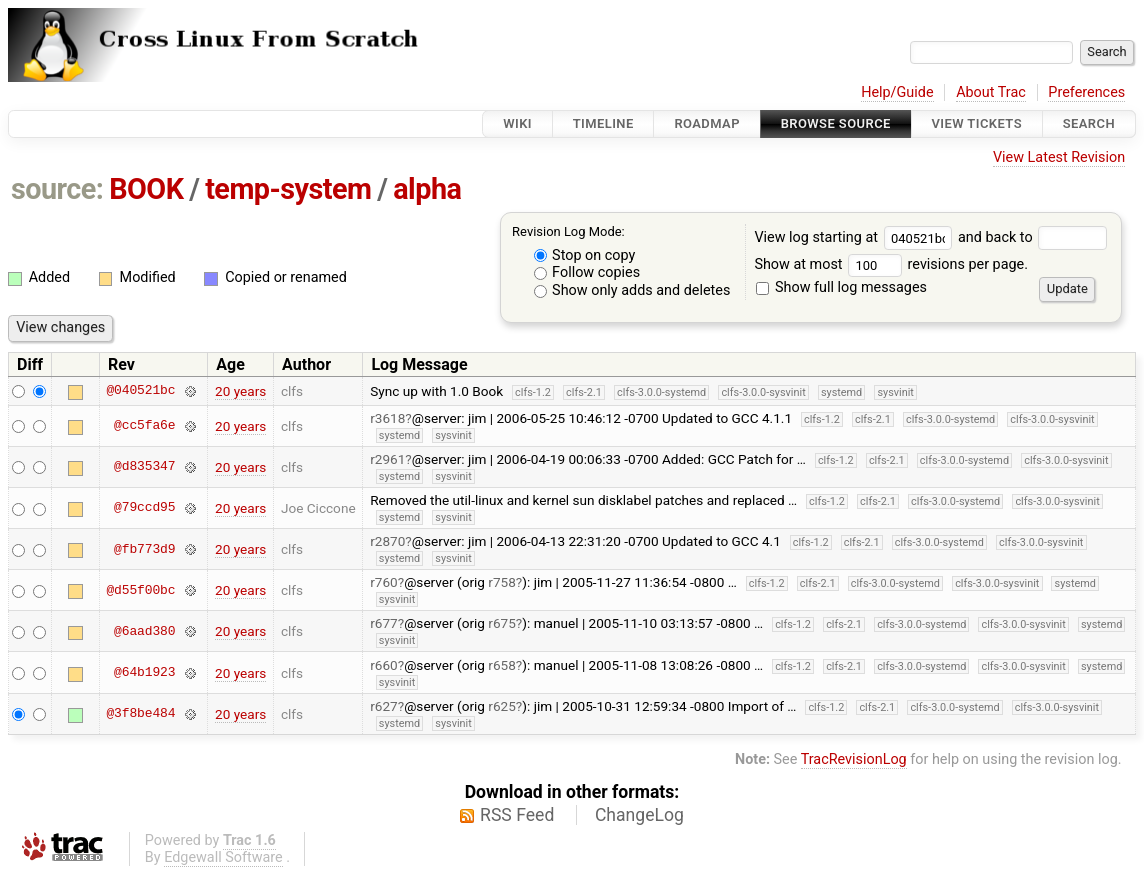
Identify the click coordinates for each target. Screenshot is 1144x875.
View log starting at (856, 237)
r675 (502, 623)
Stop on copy (585, 255)
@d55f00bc (140, 590)
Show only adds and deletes (632, 290)
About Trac (991, 92)
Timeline (603, 123)
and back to (1032, 237)
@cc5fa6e (144, 426)
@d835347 (144, 467)
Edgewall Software (223, 857)
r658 (502, 665)
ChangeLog (639, 815)
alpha (427, 189)
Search (1089, 123)
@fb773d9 (144, 549)
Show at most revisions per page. (891, 264)
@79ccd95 (144, 508)
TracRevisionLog (854, 759)
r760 (384, 582)
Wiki (517, 123)
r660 (384, 665)
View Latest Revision (1059, 157)
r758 (502, 582)
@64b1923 (144, 673)
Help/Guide (897, 92)
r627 (384, 706)
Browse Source (836, 123)
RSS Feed (517, 815)
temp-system (288, 189)
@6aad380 (144, 631)
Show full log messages (841, 287)
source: (57, 189)
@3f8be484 (140, 714)
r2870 (387, 541)
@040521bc (140, 391)
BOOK (146, 189)
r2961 (387, 459)
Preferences (1086, 92)
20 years (240, 391)
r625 (502, 706)
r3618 (387, 418)
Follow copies (587, 272)
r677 (384, 623)
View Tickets (977, 123)
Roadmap (707, 123)
